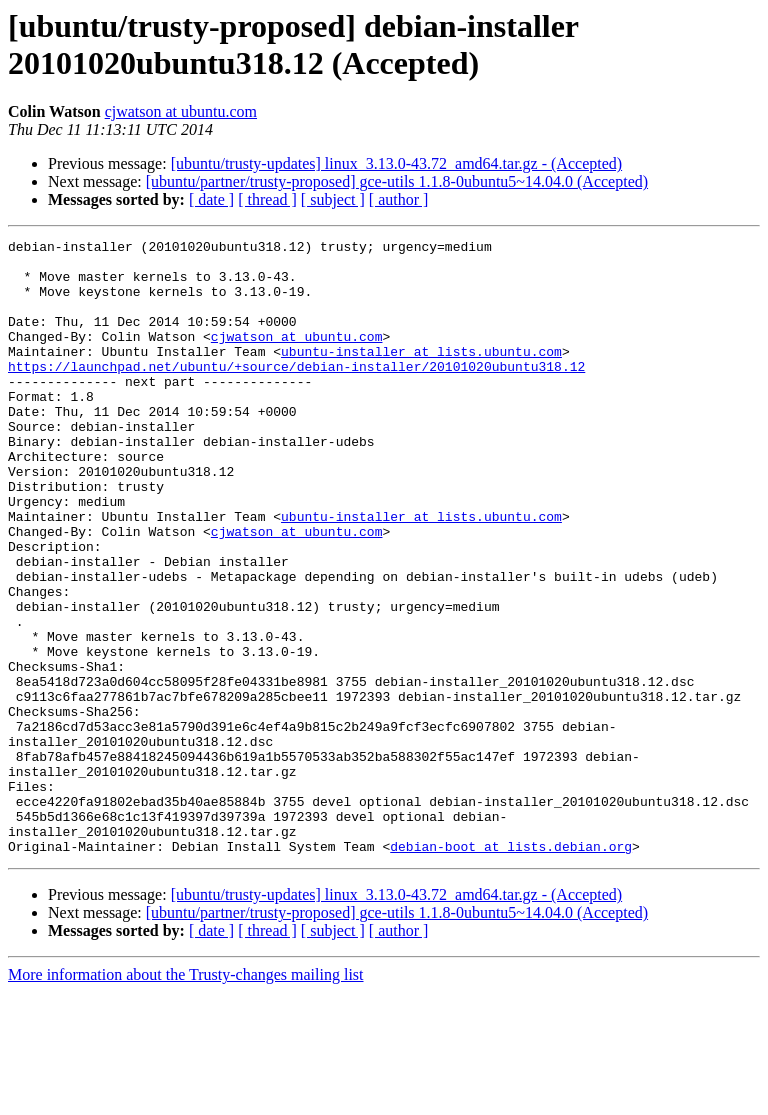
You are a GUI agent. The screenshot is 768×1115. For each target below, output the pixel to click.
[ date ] (211, 199)
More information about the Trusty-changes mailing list (186, 1097)
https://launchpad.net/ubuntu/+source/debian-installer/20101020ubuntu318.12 (296, 393)
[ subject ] (333, 199)
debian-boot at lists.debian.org (511, 969)
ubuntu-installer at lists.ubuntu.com (421, 375)
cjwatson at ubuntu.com (181, 111)
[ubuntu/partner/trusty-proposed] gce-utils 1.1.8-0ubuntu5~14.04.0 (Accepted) (397, 181)
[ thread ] (267, 199)
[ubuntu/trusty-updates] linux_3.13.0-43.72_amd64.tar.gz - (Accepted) (396, 163)
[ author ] (399, 199)
